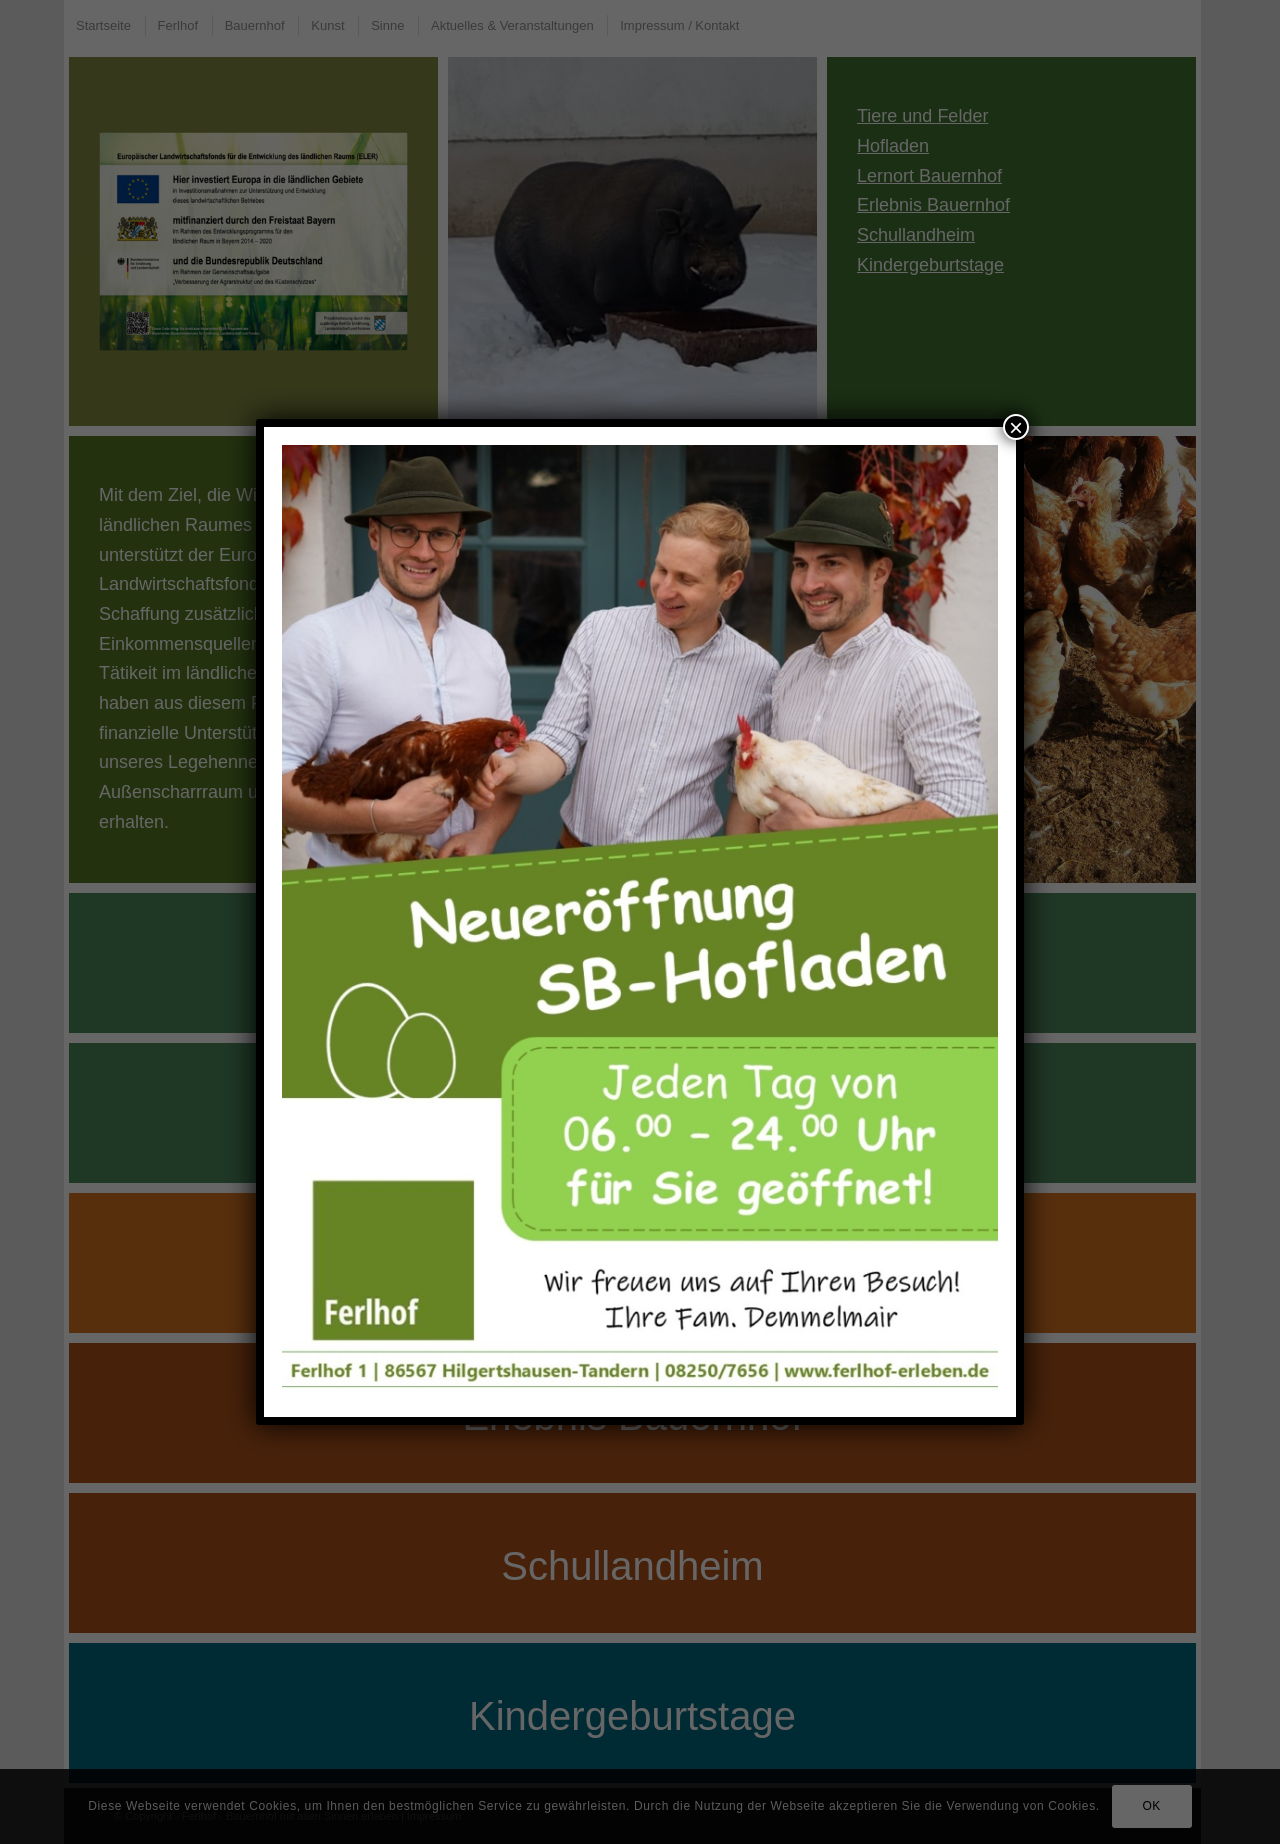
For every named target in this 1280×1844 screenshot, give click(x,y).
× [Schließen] (1016, 427)
